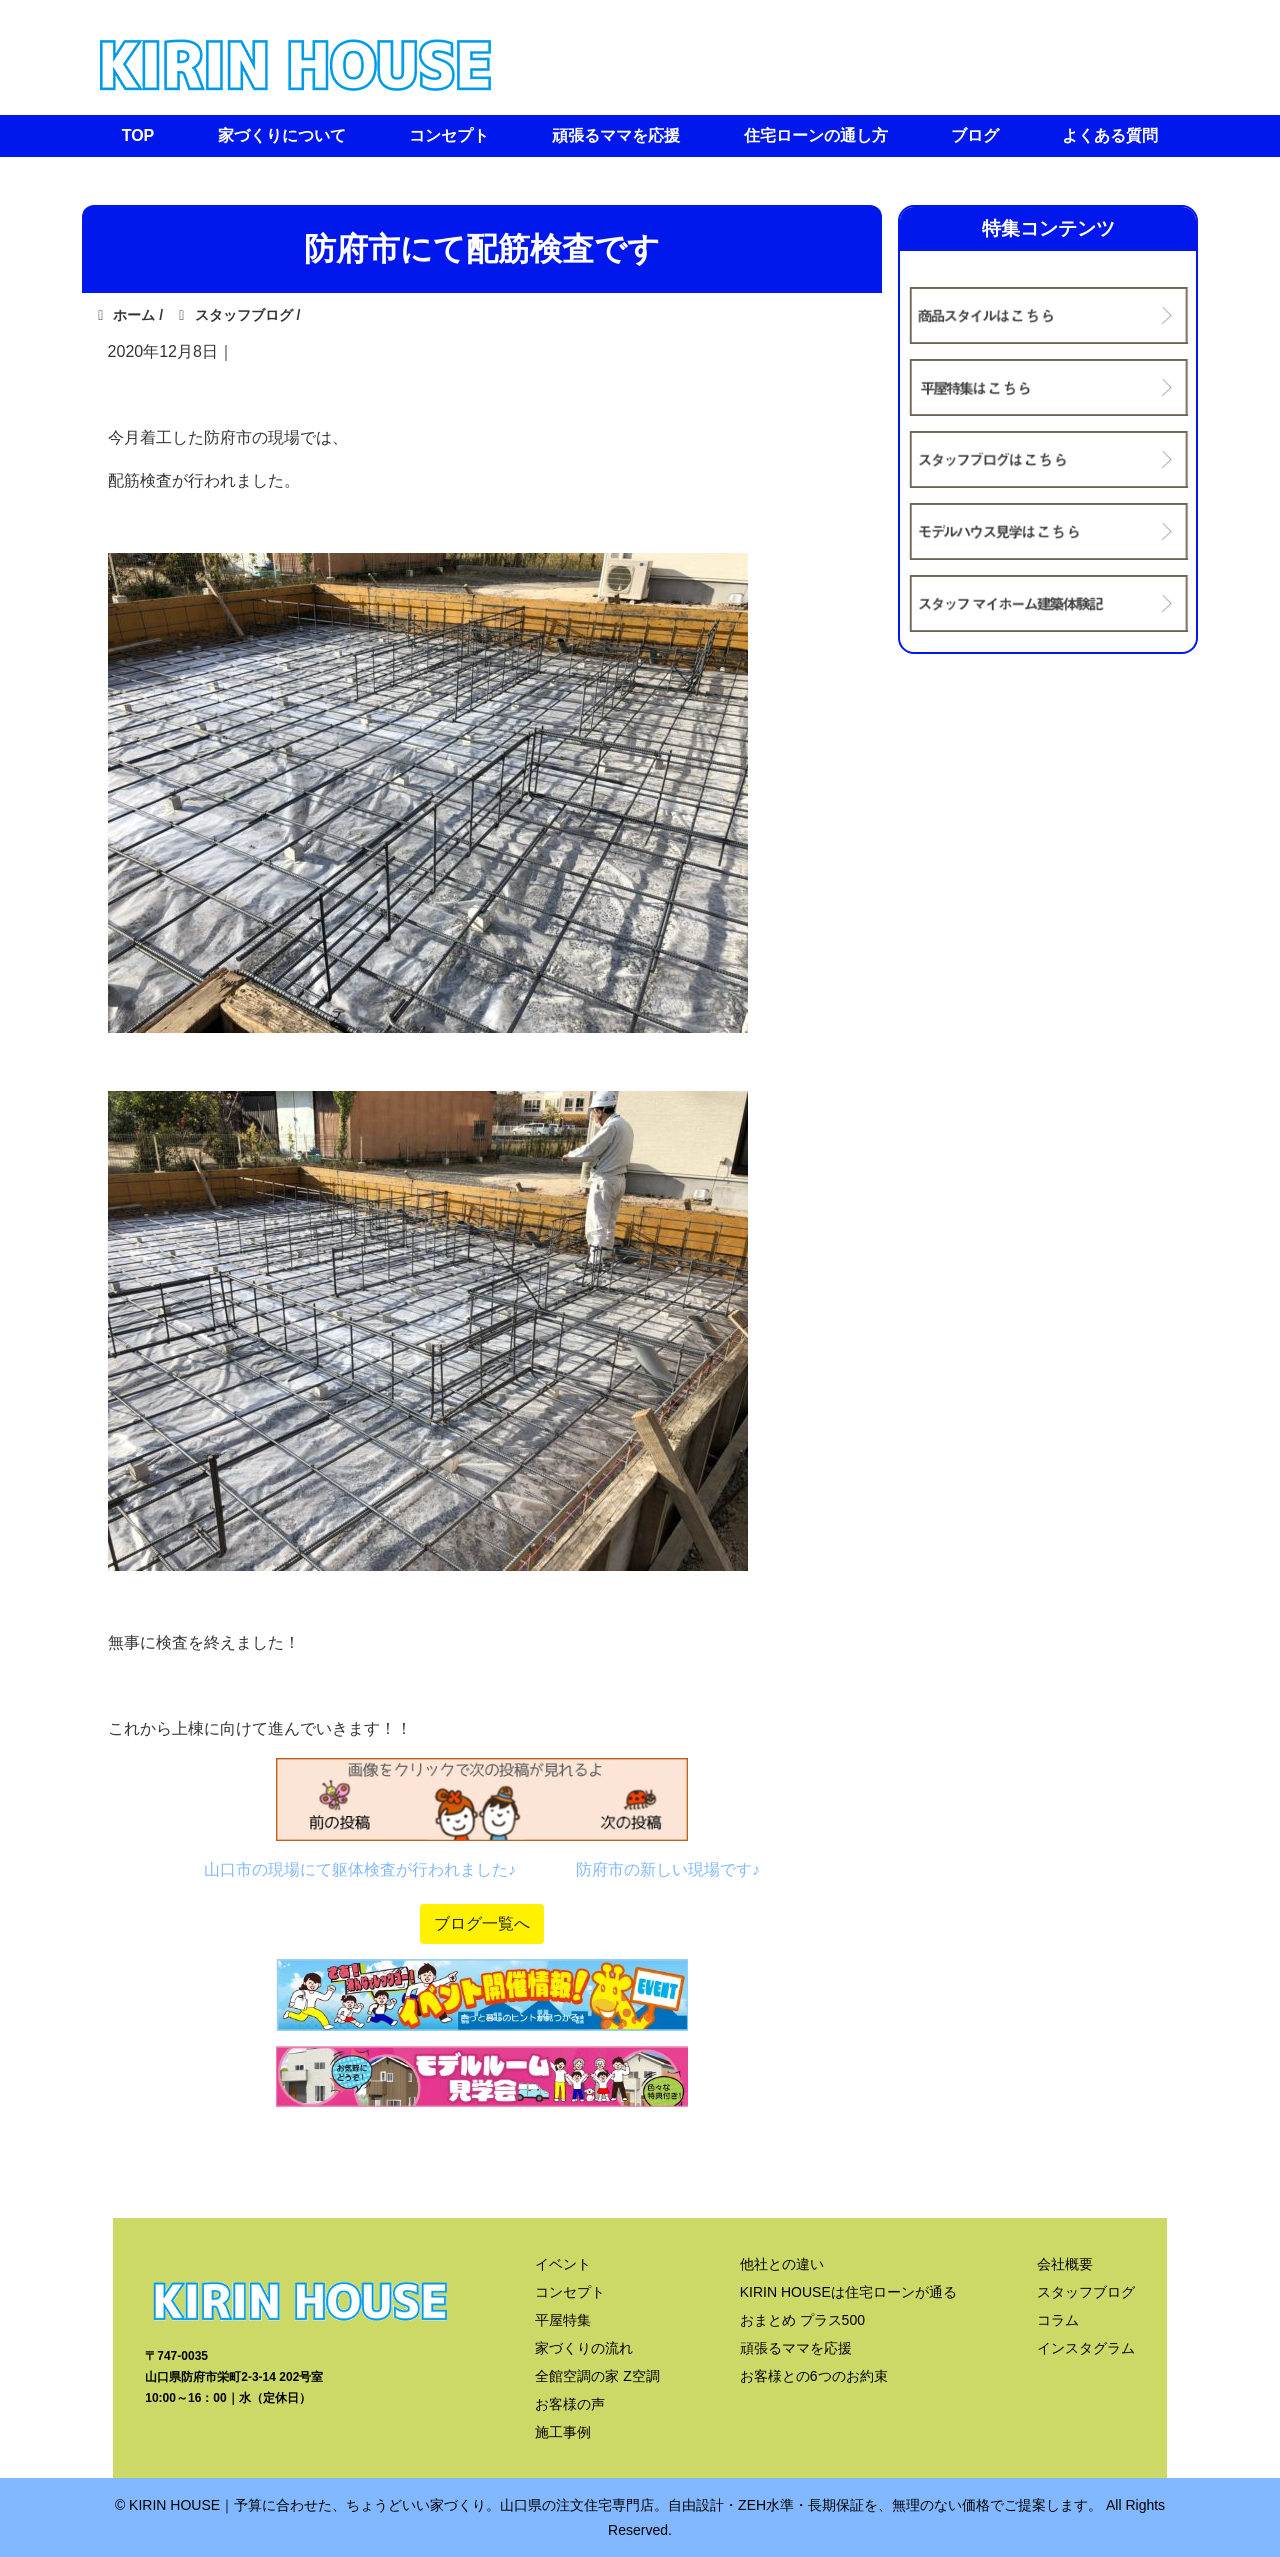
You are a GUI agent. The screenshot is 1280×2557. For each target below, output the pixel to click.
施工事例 (563, 2432)
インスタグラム (1086, 2348)
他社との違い (782, 2264)
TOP (138, 135)
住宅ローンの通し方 (816, 135)
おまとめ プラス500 (802, 2320)
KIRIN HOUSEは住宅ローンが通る (848, 2292)
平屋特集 (563, 2320)
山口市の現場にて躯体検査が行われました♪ (360, 1869)
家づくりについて (282, 135)
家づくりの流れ (584, 2348)
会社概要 (1065, 2264)
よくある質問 (1110, 135)
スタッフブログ (1086, 2292)
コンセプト (449, 135)
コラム (1058, 2320)
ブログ (975, 135)
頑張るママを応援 (616, 135)
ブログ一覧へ (482, 1923)
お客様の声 (570, 2404)
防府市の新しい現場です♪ (668, 1869)
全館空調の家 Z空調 (597, 2376)
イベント (563, 2264)
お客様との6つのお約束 (814, 2376)
